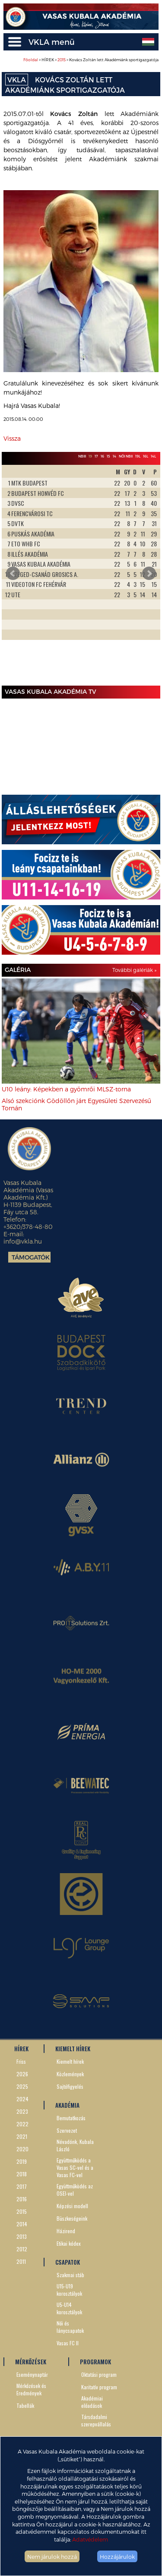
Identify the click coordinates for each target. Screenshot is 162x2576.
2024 (22, 2099)
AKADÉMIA (67, 2105)
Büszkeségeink (72, 2218)
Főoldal (30, 59)
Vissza (12, 438)
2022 (22, 2124)
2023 (22, 2111)
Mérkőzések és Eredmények (31, 2389)
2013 (21, 2236)
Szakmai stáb (70, 2274)
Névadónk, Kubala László (75, 2145)
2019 (21, 2161)
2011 (21, 2261)
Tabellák (25, 2405)
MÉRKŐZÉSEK (30, 2361)
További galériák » (134, 970)
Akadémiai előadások (92, 2401)
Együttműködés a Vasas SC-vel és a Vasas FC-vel (75, 2167)
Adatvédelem (90, 2539)
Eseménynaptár (32, 2374)
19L (137, 456)
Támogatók (31, 1257)
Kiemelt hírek (70, 2061)
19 (90, 456)
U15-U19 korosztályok (69, 2289)
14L (153, 456)
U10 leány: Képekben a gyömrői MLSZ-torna (66, 1089)
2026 (22, 2074)
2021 (21, 2136)
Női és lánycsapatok (70, 2326)
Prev (13, 573)
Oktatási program (99, 2374)
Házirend (66, 2230)
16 (102, 456)
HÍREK (21, 2048)
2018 (21, 2174)
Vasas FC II (68, 2343)
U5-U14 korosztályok (69, 2308)
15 (108, 456)
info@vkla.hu (22, 1241)
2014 (21, 2224)
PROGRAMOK (95, 2361)
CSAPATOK (67, 2262)
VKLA (16, 79)
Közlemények (70, 2074)
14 (114, 456)
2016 (21, 2199)
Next (149, 573)
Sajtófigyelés (70, 2086)
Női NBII (126, 456)
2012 (21, 2249)
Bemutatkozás (71, 2118)
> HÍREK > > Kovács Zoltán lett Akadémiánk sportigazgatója (91, 59)
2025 (22, 2086)
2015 (61, 59)
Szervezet (67, 2130)
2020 (22, 2149)
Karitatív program (99, 2387)
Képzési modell (72, 2205)
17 (96, 456)
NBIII (82, 456)
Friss (21, 2061)
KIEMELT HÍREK (72, 2048)
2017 (21, 2186)
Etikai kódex (69, 2243)
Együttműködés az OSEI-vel (75, 2189)
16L (145, 456)
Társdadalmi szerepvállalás (96, 2420)
